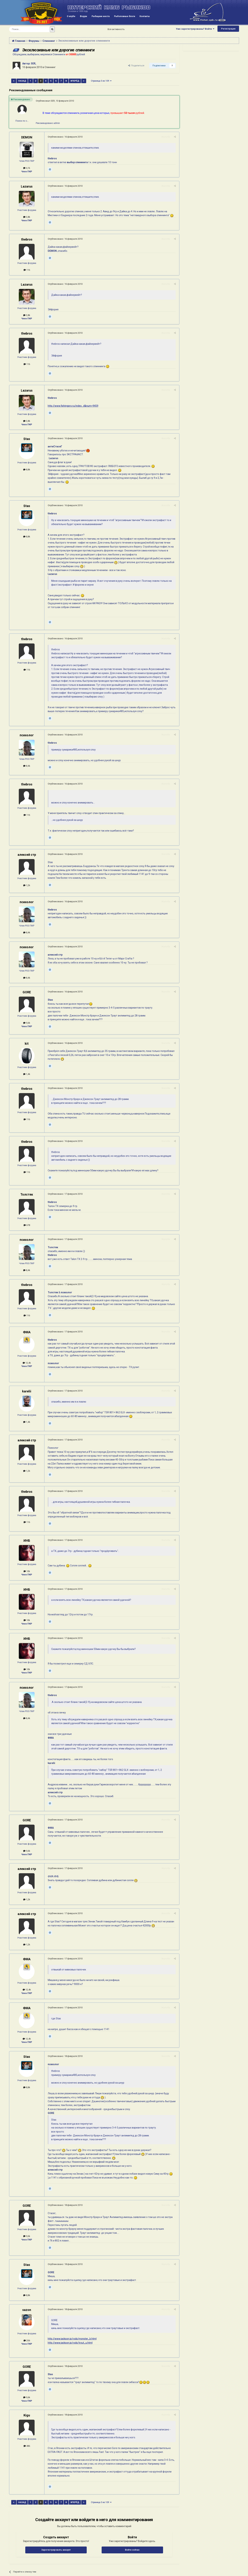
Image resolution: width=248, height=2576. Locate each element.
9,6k (26, 1023)
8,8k (26, 469)
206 (27, 2340)
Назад (22, 81)
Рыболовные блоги (124, 16)
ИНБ (27, 1540)
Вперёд (75, 81)
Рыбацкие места (101, 16)
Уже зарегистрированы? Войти (195, 29)
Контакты (145, 16)
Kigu (27, 2415)
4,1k (26, 168)
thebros (26, 239)
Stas (26, 439)
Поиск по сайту (23, 120)
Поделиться (136, 65)
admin (57, 123)
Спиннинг (50, 67)
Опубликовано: (64, 136)
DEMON (26, 137)
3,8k (26, 217)
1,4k (26, 1074)
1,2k (26, 885)
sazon (26, 2310)
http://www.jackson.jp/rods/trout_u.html (69, 2342)
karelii (26, 1391)
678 (27, 1225)
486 (27, 2446)
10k (27, 1571)
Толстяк (26, 1194)
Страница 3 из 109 (101, 81)
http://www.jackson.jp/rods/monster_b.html (71, 2338)
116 (27, 270)
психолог (27, 735)
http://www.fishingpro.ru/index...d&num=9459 (72, 405)
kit (27, 1043)
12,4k (27, 1363)
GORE (27, 992)
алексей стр (27, 854)
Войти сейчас (132, 2549)
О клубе (71, 16)
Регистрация (228, 28)
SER (33, 63)
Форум (83, 16)
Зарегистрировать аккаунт (56, 2549)
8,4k (26, 766)
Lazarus (26, 186)
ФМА (27, 1332)
